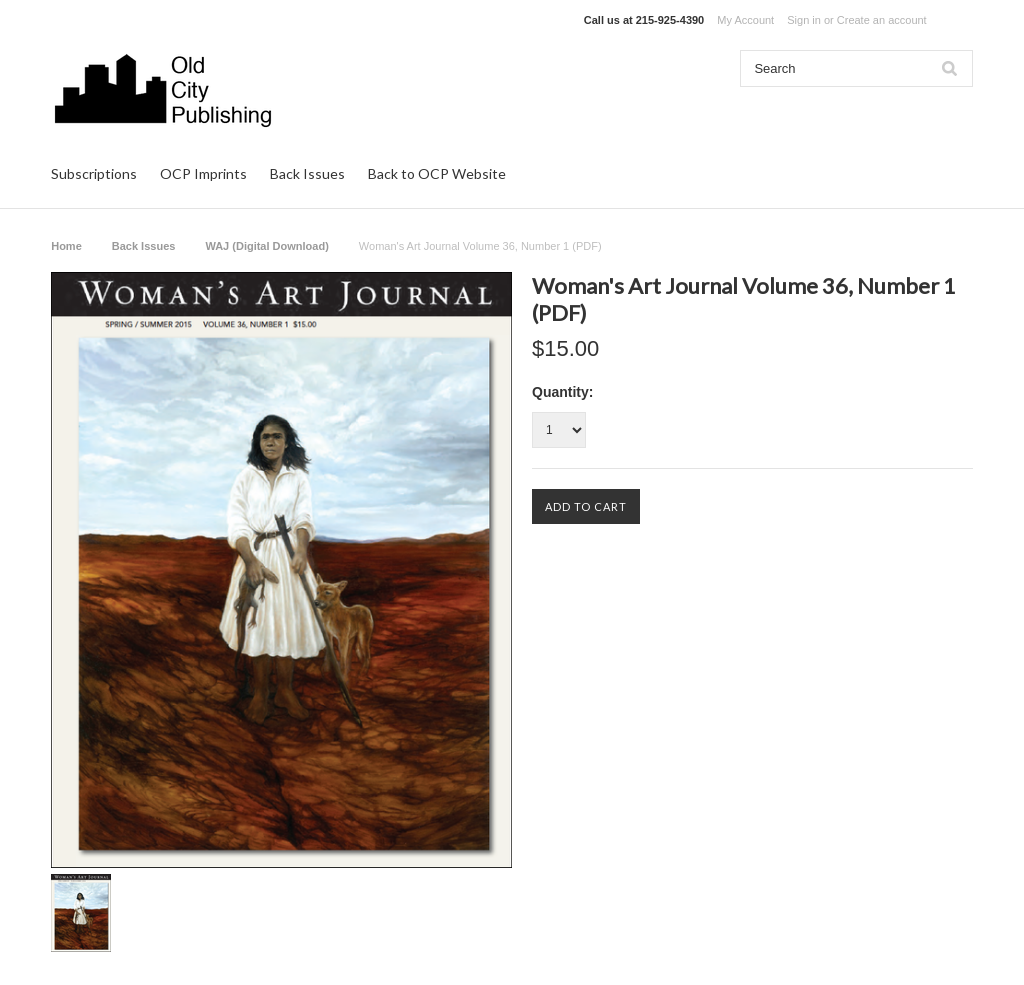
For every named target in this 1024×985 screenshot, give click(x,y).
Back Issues (307, 173)
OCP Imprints (203, 173)
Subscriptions (94, 173)
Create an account (882, 20)
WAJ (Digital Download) (266, 246)
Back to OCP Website (437, 173)
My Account (745, 20)
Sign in (804, 20)
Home (66, 246)
